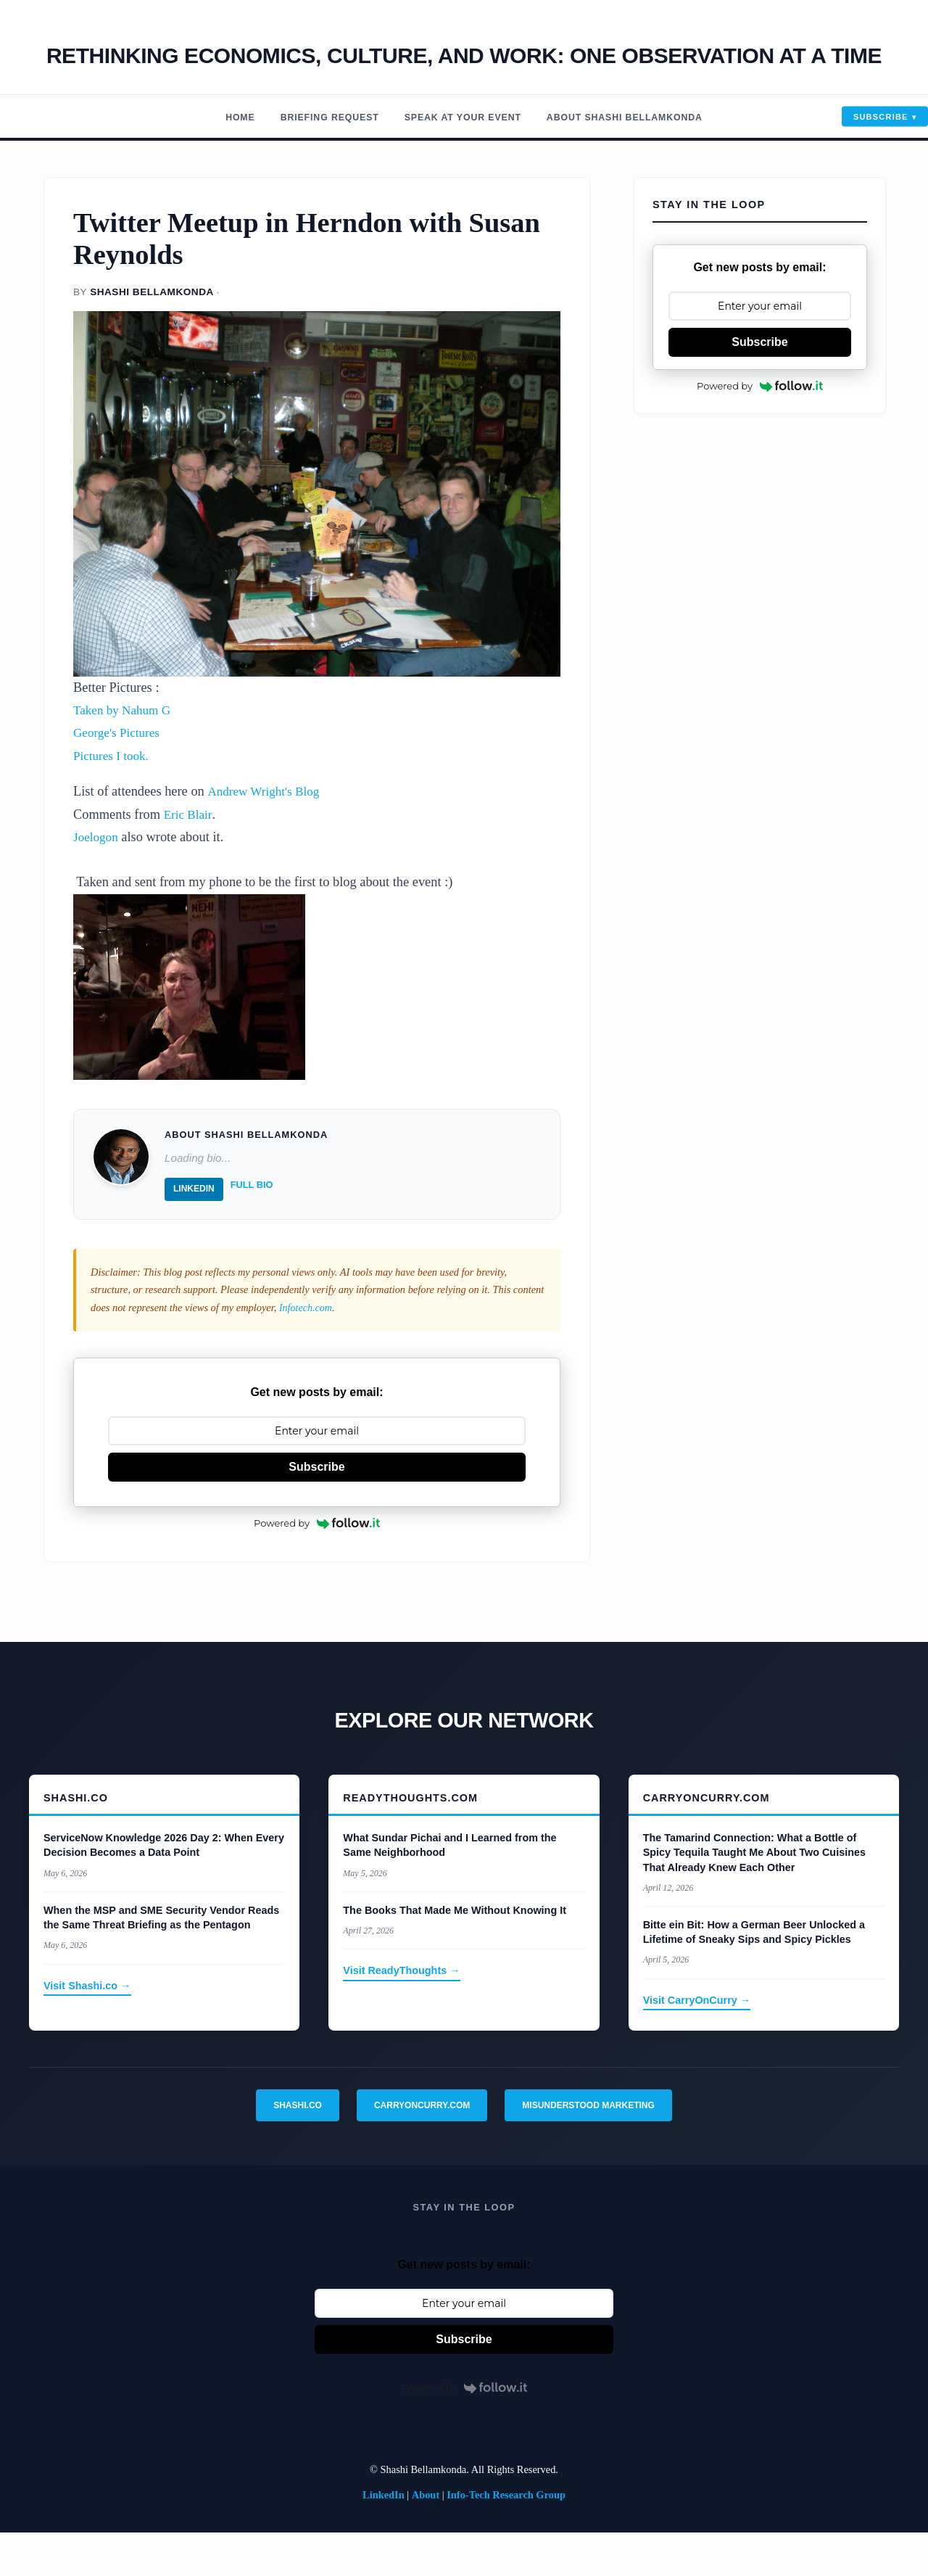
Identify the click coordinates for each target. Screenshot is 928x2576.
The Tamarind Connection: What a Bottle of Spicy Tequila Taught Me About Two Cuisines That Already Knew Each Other (754, 1895)
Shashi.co (297, 2148)
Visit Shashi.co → (87, 2028)
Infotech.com (306, 1350)
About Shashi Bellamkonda (640, 160)
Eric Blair (189, 857)
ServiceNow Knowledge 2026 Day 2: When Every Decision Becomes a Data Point (164, 1888)
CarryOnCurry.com (422, 2148)
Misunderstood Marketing (588, 2148)
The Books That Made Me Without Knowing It (454, 1953)
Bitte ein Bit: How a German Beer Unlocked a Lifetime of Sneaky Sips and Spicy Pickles (754, 1975)
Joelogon (97, 880)
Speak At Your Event (461, 160)
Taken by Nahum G (125, 753)
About (425, 2537)
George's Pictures (119, 776)
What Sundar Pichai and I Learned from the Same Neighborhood (449, 1888)
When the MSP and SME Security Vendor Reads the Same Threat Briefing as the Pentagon (161, 1960)
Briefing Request (314, 160)
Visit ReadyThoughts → (401, 2014)
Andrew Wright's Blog (267, 834)
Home (216, 160)
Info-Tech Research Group (506, 2537)
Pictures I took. (113, 798)
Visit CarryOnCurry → (697, 2043)
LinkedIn (194, 1232)
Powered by (317, 1566)
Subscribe (880, 160)
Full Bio (252, 1228)
